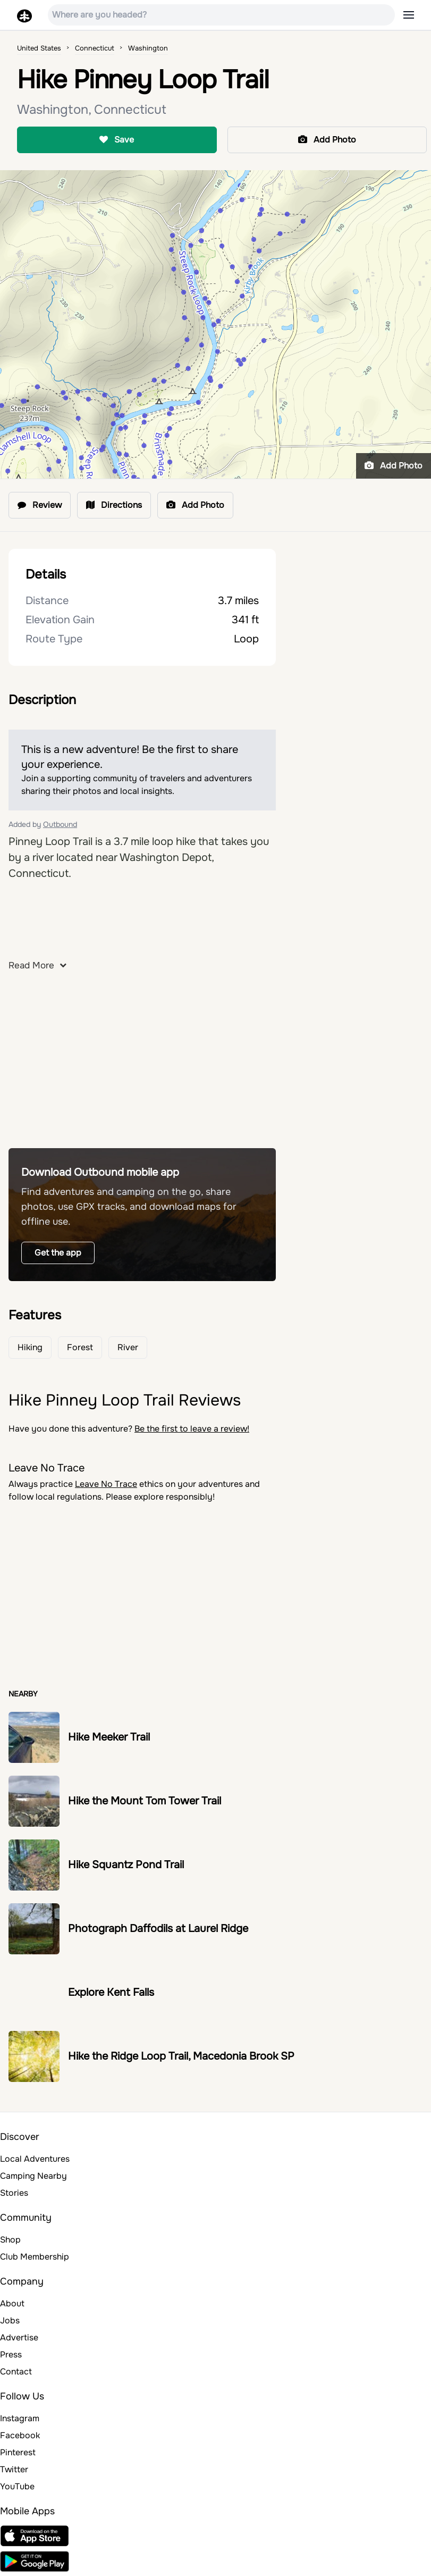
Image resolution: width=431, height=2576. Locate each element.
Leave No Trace (106, 1484)
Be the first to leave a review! (191, 1428)
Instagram (19, 2418)
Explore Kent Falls (111, 1992)
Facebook (20, 2435)
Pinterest (18, 2452)
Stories (14, 2192)
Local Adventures (35, 2158)
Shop (10, 2239)
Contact (16, 2371)
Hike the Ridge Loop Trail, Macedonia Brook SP (181, 2056)
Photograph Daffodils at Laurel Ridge (158, 1928)
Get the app (58, 1252)
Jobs (10, 2320)
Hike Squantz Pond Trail (126, 1864)
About (12, 2303)
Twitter (14, 2469)
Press (11, 2354)
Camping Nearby (33, 2175)
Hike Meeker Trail (109, 1737)
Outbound (60, 824)
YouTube (17, 2486)
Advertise (19, 2337)
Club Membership (34, 2256)
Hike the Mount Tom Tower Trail (144, 1801)
